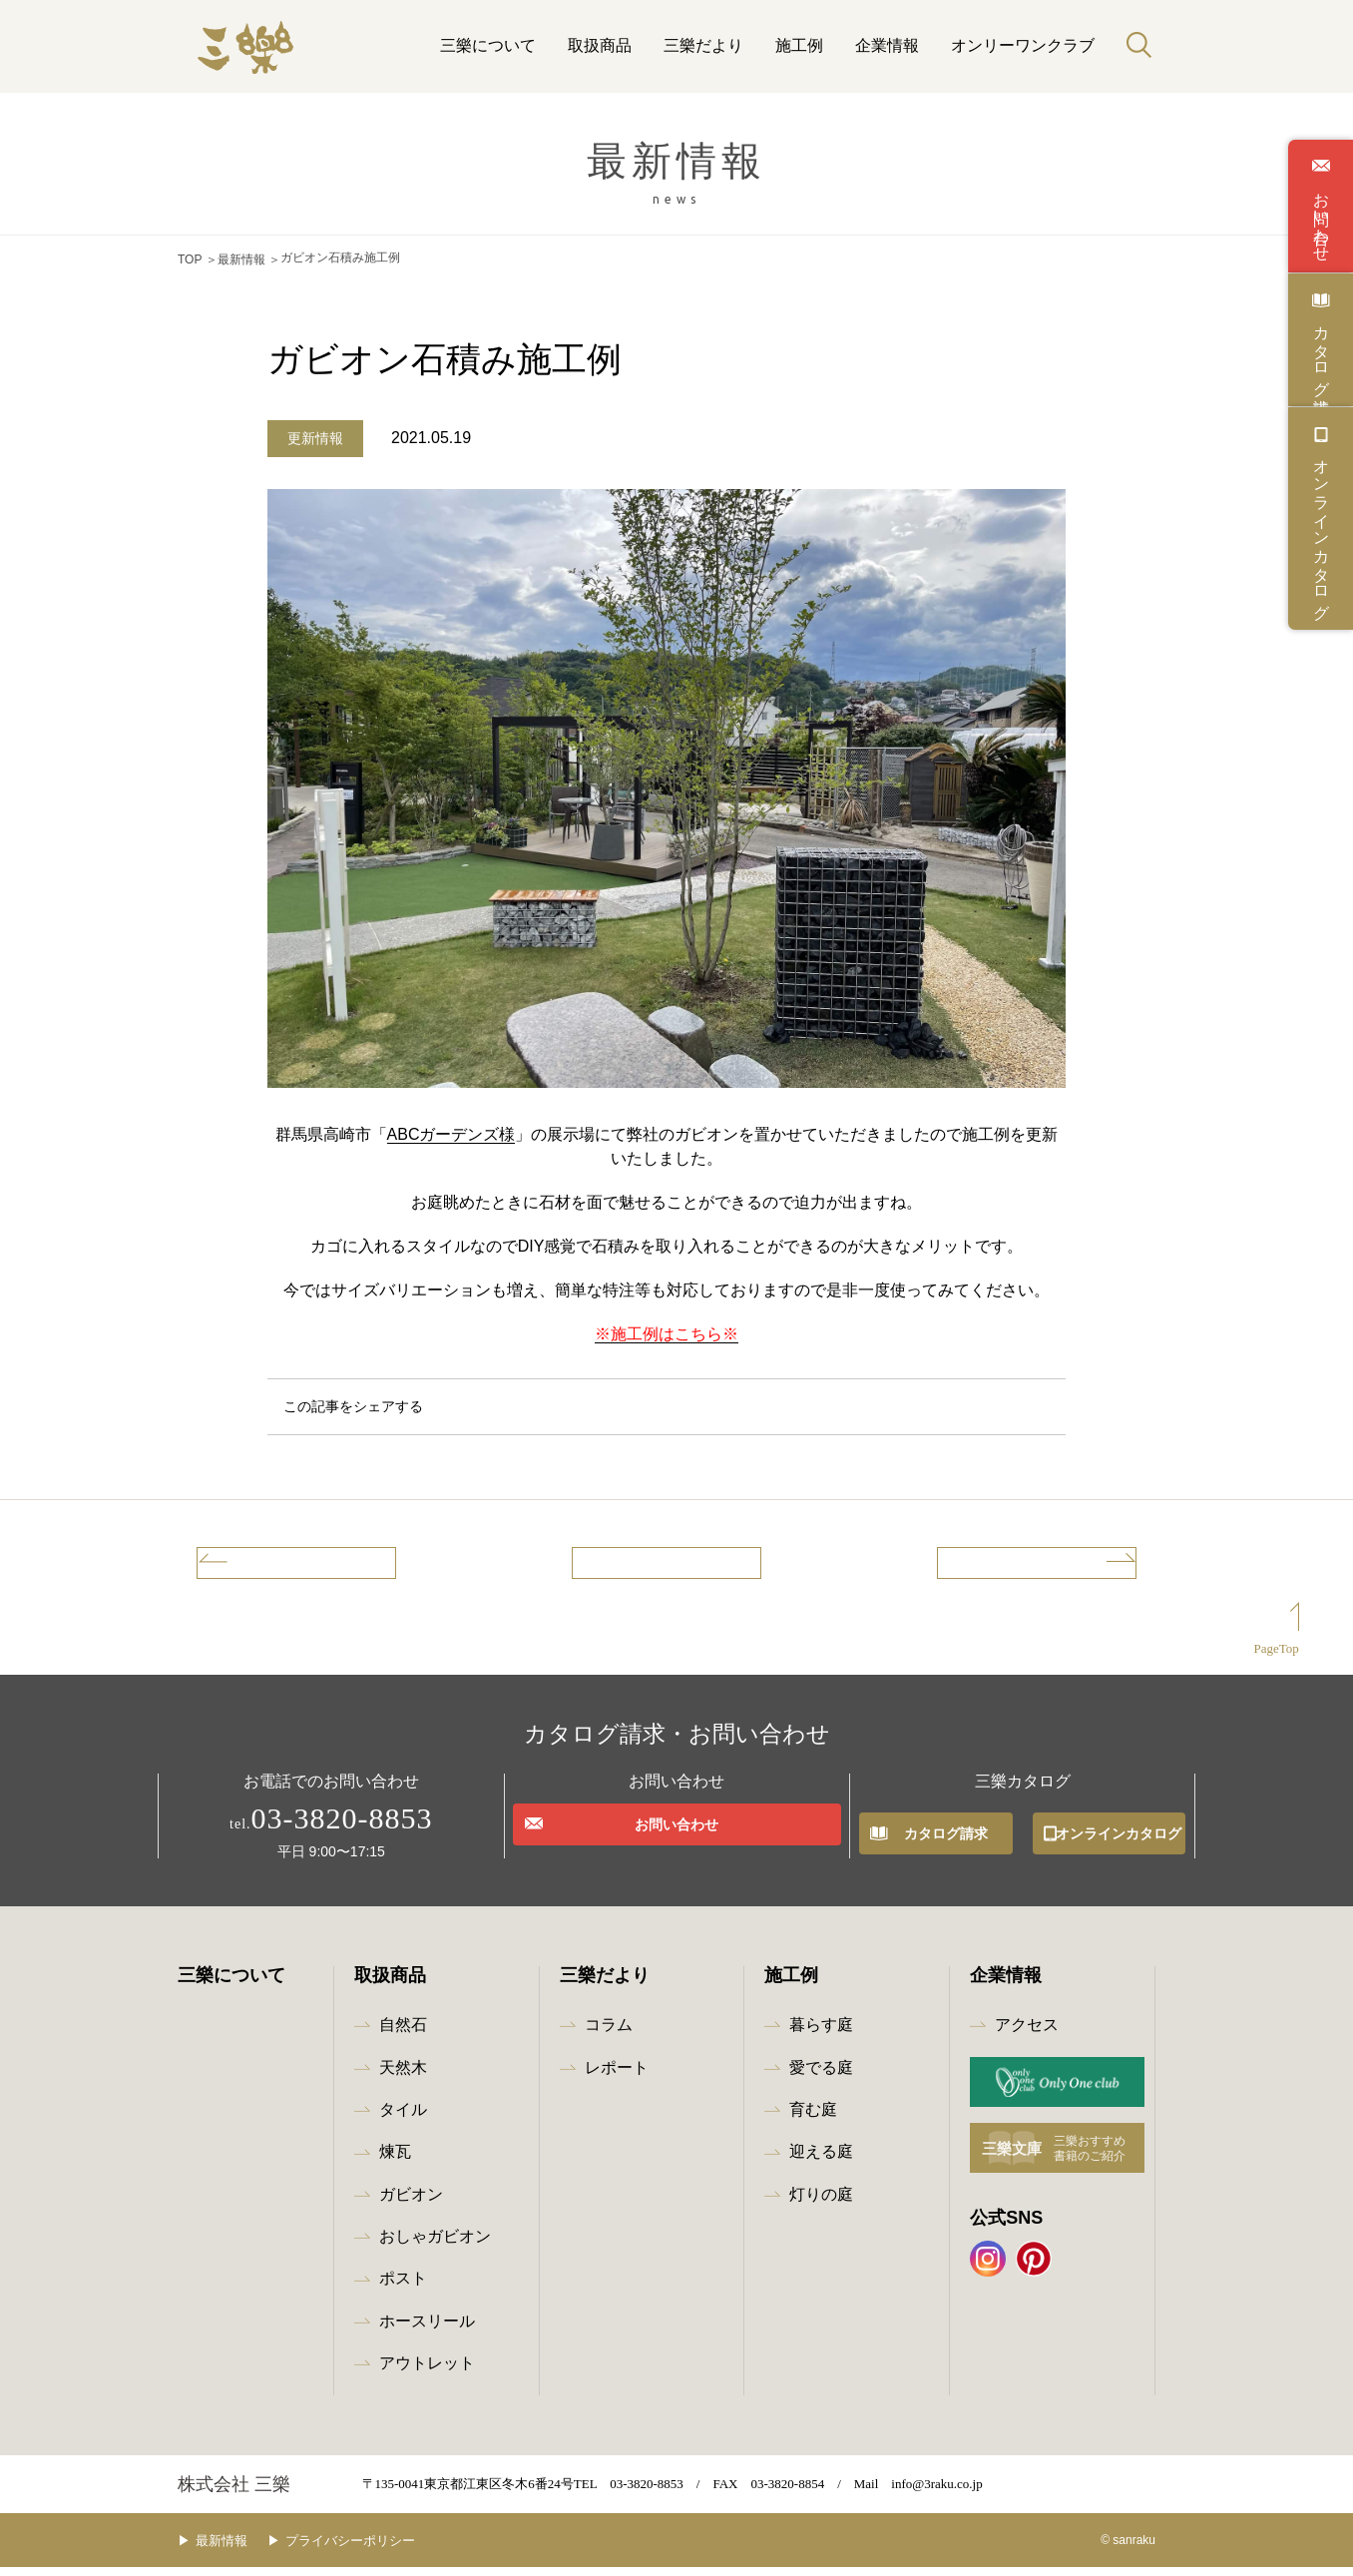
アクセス (1027, 2033)
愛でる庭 (821, 2076)
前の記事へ (271, 1565)
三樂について (488, 45)
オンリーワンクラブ (1023, 45)
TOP (190, 257)
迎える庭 (821, 2160)
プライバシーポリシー (380, 2549)
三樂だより (703, 45)
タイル (403, 2118)
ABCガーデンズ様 (451, 1129)
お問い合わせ (1321, 218)
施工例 (799, 45)
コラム (609, 2033)
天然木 (403, 2076)
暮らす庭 (821, 2033)
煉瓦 (395, 2160)
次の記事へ (1062, 1565)
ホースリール (427, 2329)
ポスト (403, 2288)
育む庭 (813, 2118)
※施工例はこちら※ (666, 1328)
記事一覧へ (666, 1565)
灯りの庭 (821, 2203)
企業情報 (887, 45)
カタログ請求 (1321, 351)
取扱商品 (600, 45)
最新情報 (241, 257)
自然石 (403, 2033)
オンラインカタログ (1321, 530)
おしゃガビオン (435, 2245)
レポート (617, 2076)
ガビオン (411, 2203)
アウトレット (427, 2371)
